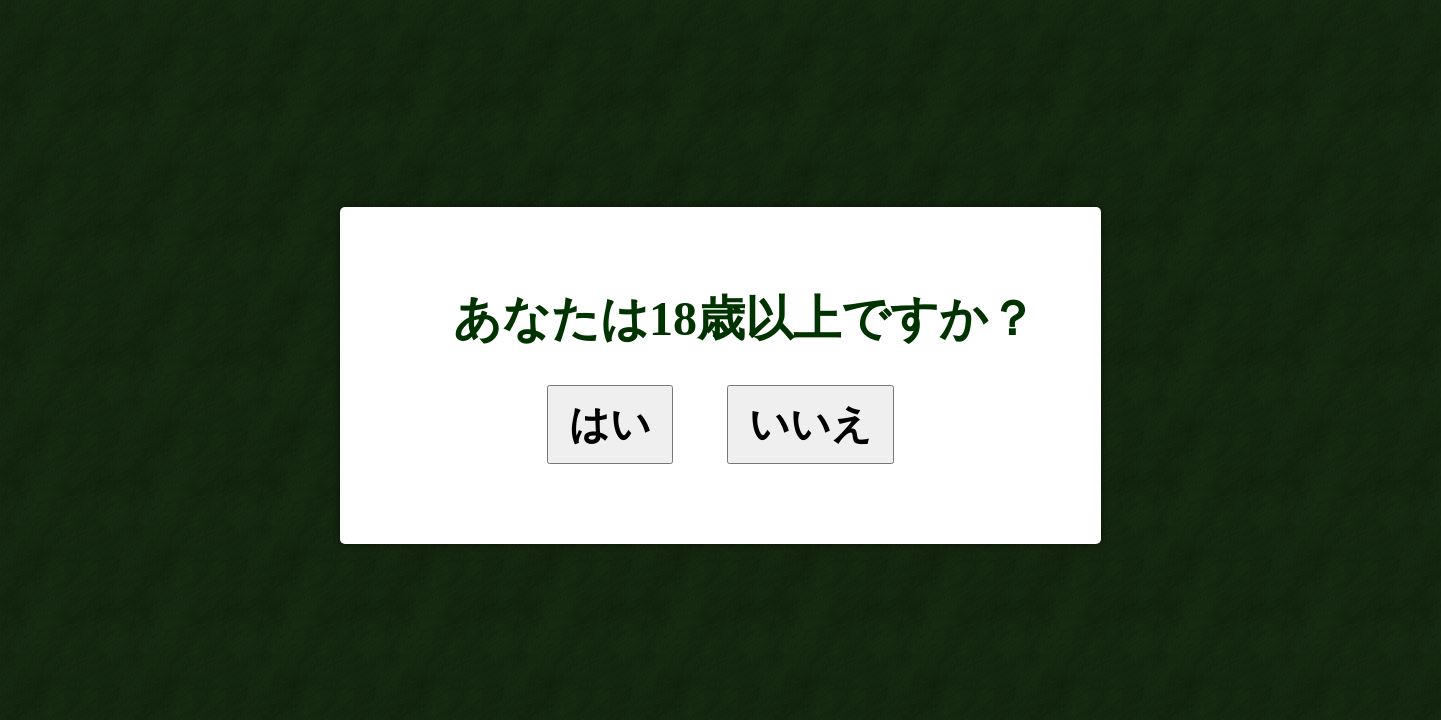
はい (610, 424)
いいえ (810, 424)
